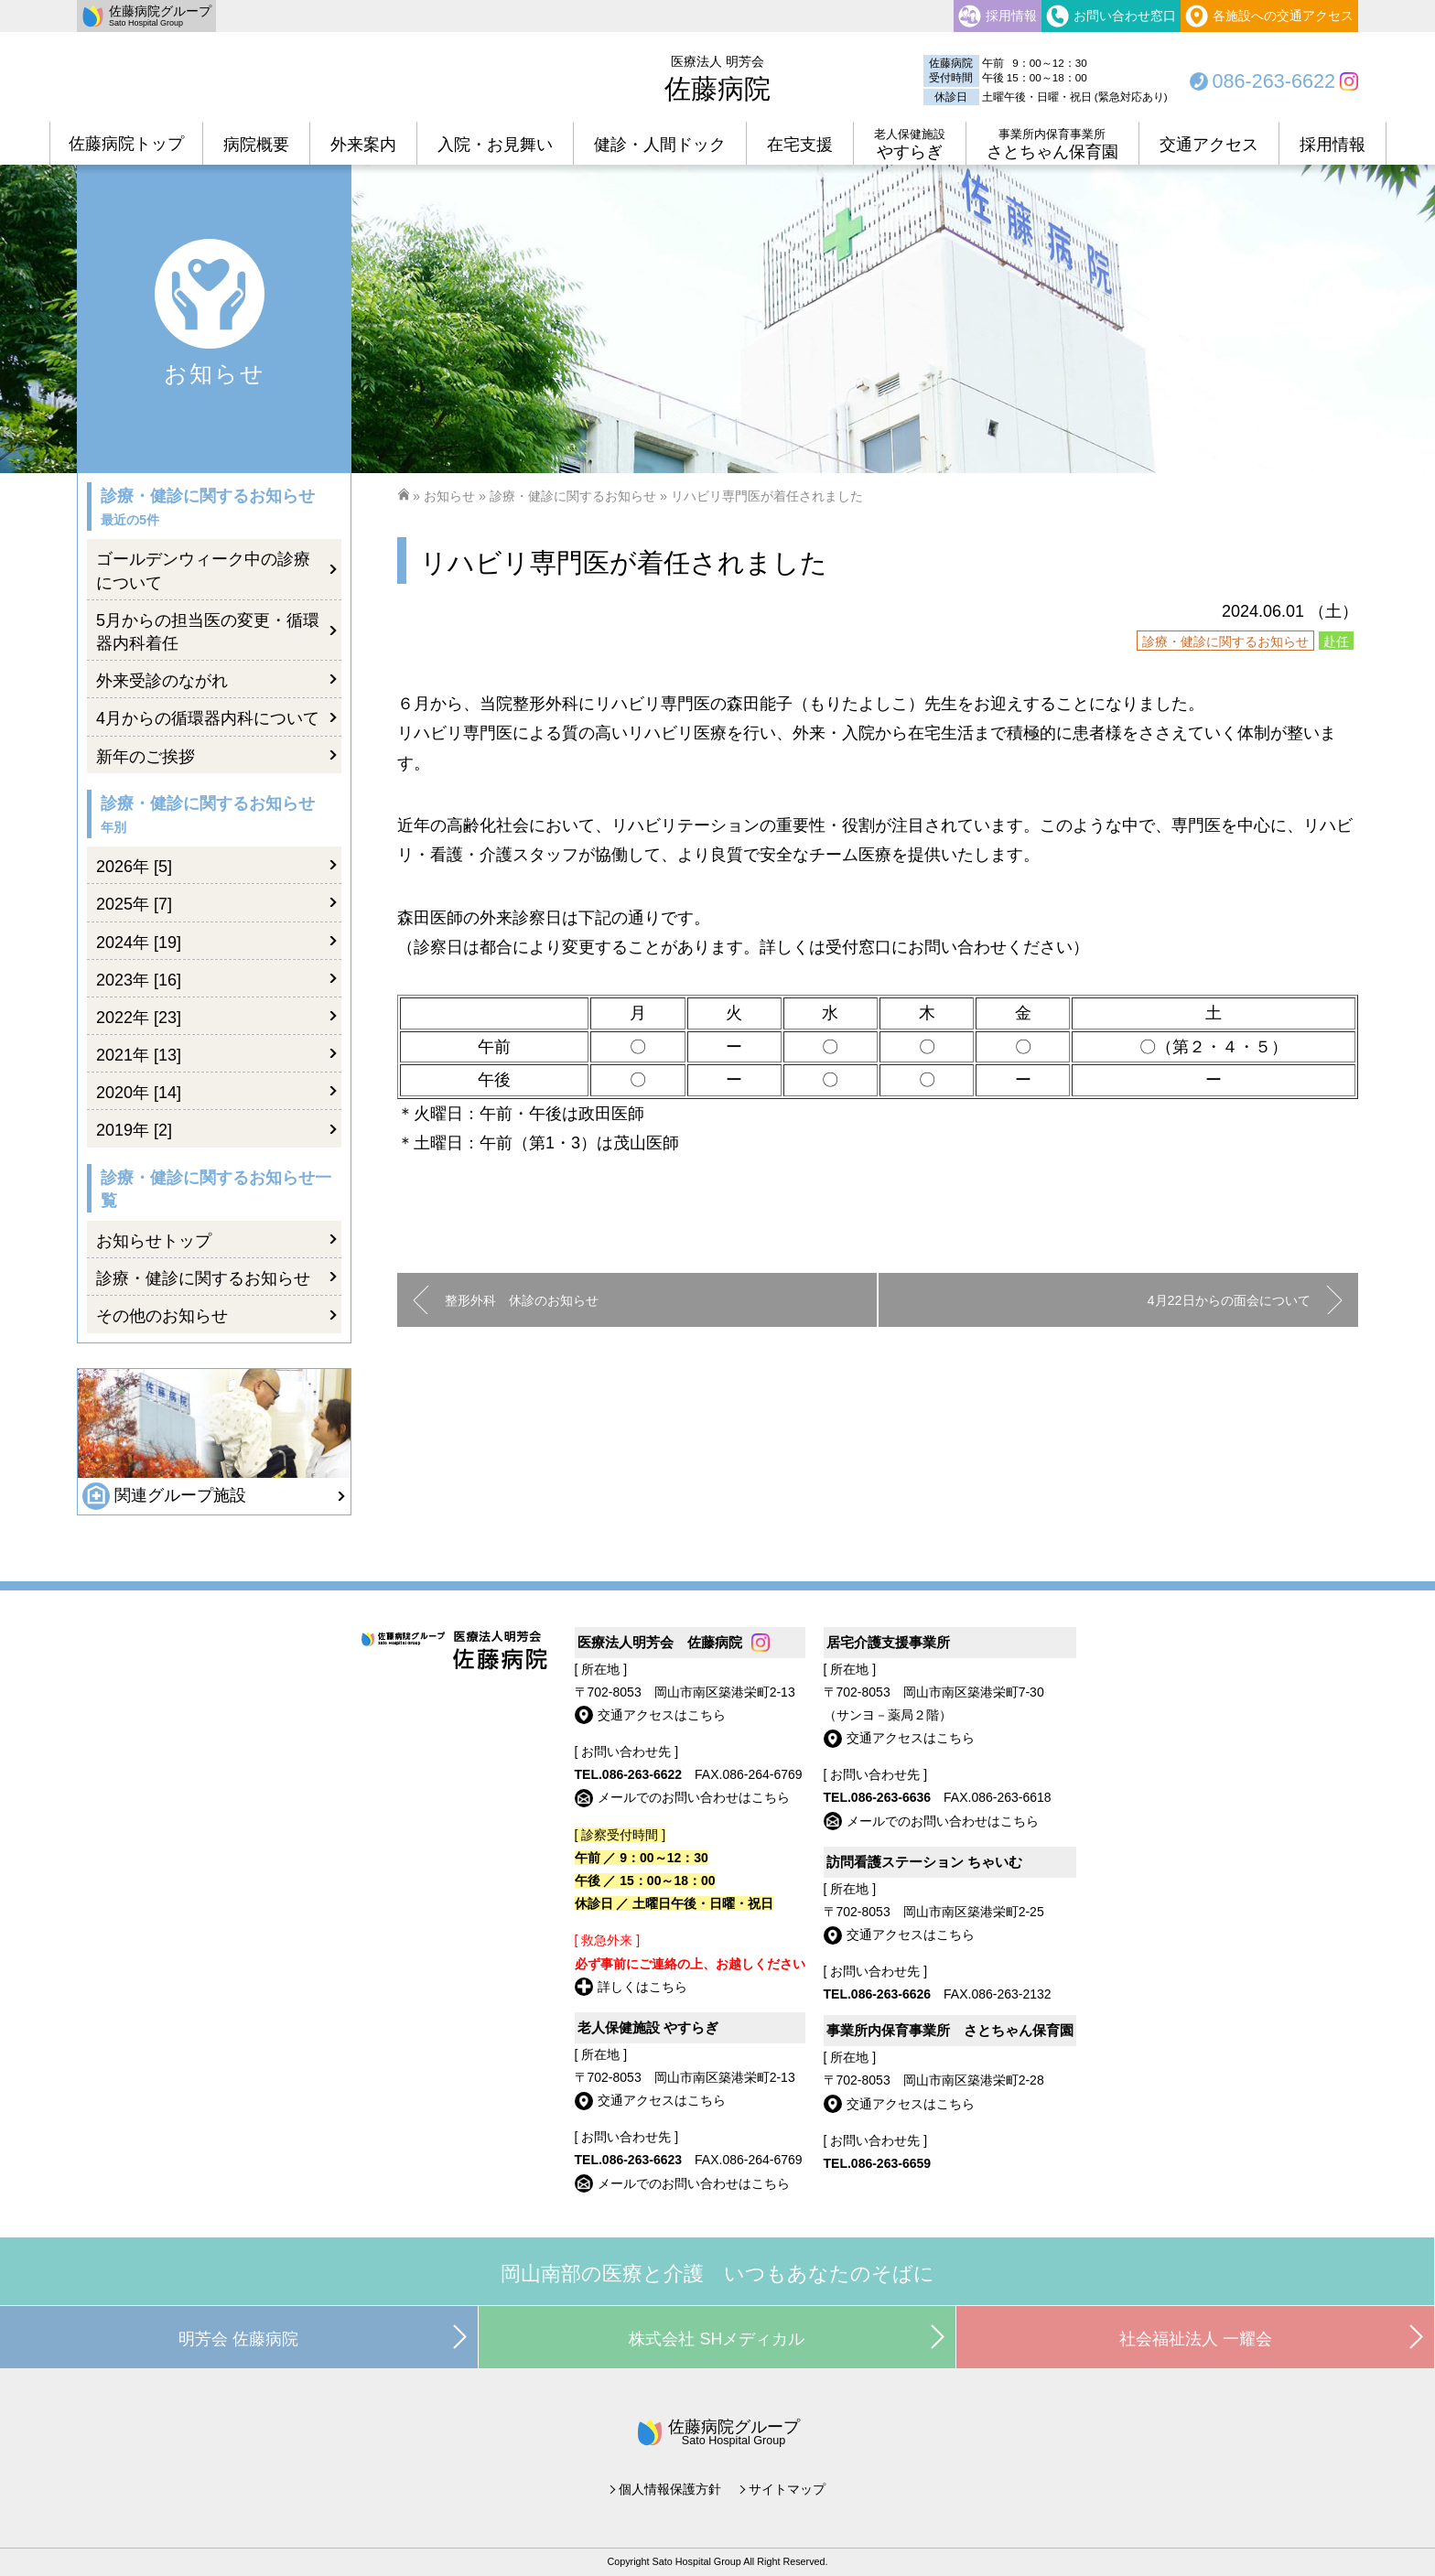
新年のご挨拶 (145, 757)
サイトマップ (787, 2489)
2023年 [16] (138, 980)
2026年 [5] (134, 866)
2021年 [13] (138, 1055)
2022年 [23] (138, 1017)
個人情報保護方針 (670, 2489)
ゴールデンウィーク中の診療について (203, 570)
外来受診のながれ (162, 681)
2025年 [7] (134, 904)
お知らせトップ (153, 1241)
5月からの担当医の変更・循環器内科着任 (207, 631)
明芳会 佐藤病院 (238, 2339)
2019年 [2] (134, 1130)
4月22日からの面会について (1229, 1300)
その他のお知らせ (162, 1316)
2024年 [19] (138, 942)
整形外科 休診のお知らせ (522, 1300)
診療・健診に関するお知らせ (573, 496)
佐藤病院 (717, 78)
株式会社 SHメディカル (716, 2339)
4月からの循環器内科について (207, 718)
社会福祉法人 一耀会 (1195, 2339)
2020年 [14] (138, 1092)
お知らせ (449, 496)
